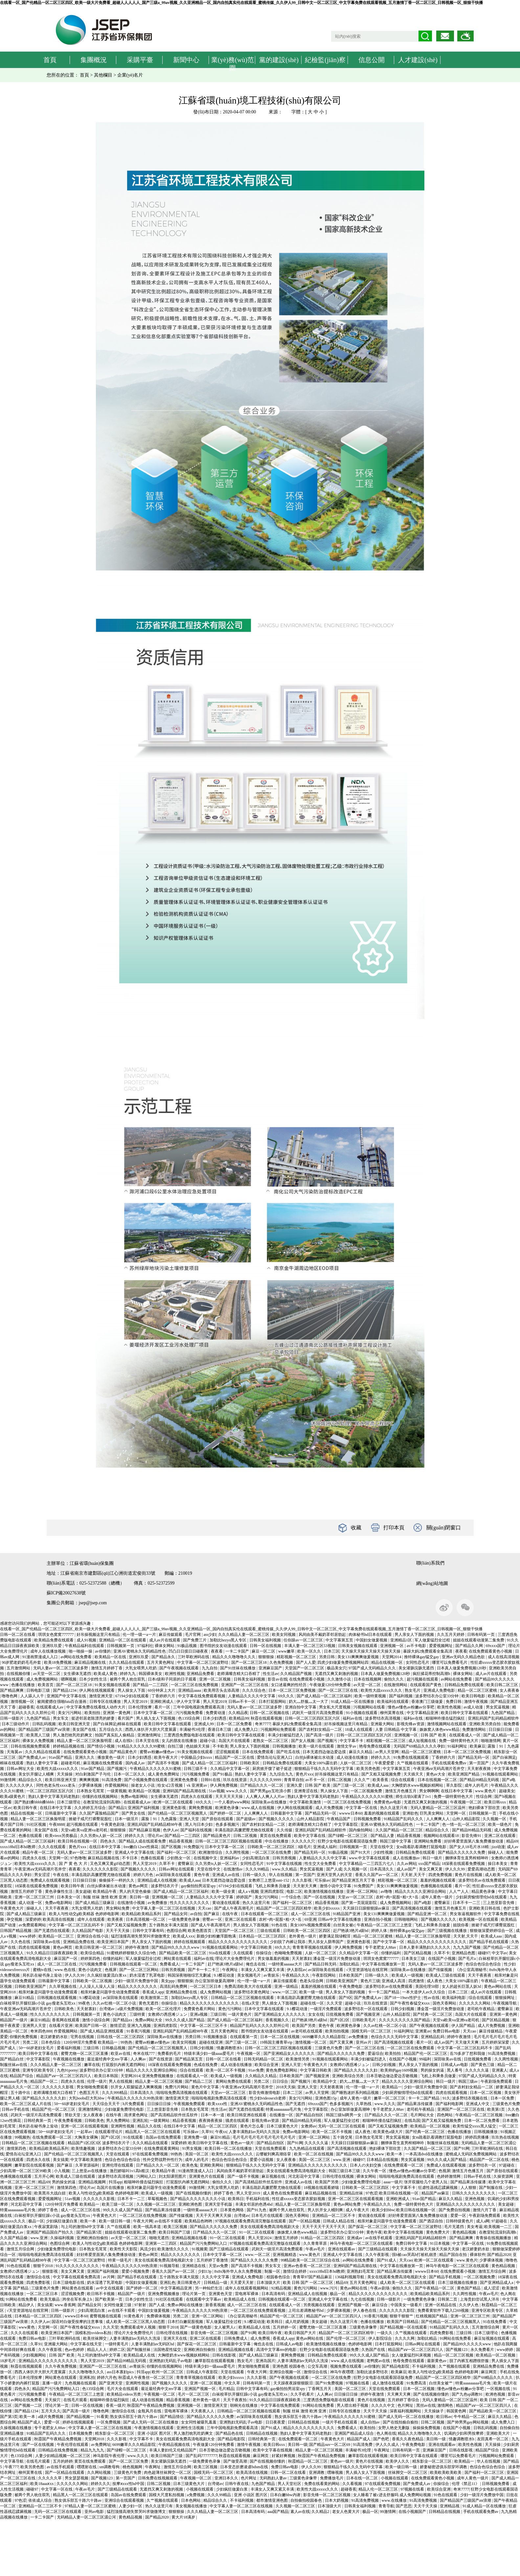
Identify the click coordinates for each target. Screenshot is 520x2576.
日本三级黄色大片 (282, 2126)
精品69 (512, 1841)
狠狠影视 (50, 2271)
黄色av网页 (138, 1886)
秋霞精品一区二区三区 (308, 2461)
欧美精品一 (392, 2087)
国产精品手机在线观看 (489, 1941)
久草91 (207, 2131)
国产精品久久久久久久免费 (462, 1852)
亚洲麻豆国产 (271, 1668)
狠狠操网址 (505, 1997)
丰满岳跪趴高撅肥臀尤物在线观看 (245, 1830)
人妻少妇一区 (131, 2506)
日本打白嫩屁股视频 (186, 2321)
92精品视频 (281, 2288)
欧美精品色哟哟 (199, 2221)
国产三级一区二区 (349, 1785)
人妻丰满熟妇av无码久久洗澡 (255, 2131)
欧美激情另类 (298, 2059)
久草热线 (364, 2103)
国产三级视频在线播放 (447, 1930)
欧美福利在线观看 (393, 1701)
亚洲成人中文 (478, 2103)
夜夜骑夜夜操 (211, 2120)
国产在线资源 (161, 2059)
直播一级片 (52, 2383)
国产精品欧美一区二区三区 (183, 1953)
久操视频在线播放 (16, 2427)
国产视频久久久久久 (277, 1819)
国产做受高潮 (235, 2461)
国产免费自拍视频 (455, 2210)
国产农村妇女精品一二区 (321, 1729)
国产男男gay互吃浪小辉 (271, 1791)
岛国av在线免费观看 (164, 2137)
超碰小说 (208, 1740)
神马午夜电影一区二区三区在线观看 (362, 2243)
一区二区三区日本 (206, 1986)
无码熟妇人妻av (274, 2478)
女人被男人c (225, 2327)
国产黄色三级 (483, 2064)
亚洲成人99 (204, 1724)
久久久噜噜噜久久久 (87, 2372)
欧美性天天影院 (124, 2249)
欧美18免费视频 (58, 1662)
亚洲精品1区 (401, 1640)
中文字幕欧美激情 (305, 1802)
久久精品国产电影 (88, 1930)
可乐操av (322, 1880)
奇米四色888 (41, 2031)
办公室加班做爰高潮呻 (215, 1981)
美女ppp (168, 1981)
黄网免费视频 (201, 1807)
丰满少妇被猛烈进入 (286, 1735)
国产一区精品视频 (305, 2221)
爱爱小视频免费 (136, 2271)
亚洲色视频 (475, 2198)
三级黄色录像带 (363, 2327)
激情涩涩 (117, 2025)
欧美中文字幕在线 (310, 1835)
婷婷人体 (379, 1930)
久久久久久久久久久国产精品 (405, 2020)
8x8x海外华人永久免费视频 (238, 2271)
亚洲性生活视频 (190, 2427)
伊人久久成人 (387, 2444)
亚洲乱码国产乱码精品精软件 (493, 1718)
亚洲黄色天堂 (221, 2293)
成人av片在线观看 (165, 1640)
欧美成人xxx (183, 1936)
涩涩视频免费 (73, 2293)
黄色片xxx (304, 1774)
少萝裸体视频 (90, 1785)
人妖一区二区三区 (356, 1763)
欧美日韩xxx (495, 1802)
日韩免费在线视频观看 (158, 2478)
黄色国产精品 (469, 2288)
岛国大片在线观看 (234, 1740)
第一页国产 (479, 1763)
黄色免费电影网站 (282, 2070)
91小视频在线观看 (362, 1712)
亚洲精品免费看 (201, 1673)
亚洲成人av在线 (226, 1874)
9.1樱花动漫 (224, 1975)
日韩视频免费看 (367, 1819)
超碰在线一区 (312, 2003)
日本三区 (332, 1651)
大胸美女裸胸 (86, 2137)
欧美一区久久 (309, 1651)
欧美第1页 (496, 2109)
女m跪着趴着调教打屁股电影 (421, 1847)
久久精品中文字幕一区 (230, 1768)
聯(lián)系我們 (430, 1563)
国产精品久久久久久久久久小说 (198, 2198)
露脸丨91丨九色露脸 (159, 1819)
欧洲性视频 (175, 1673)
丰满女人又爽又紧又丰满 (263, 1969)
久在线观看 (243, 1953)
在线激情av (233, 1869)
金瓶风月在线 (150, 2411)
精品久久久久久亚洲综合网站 (421, 1891)
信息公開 (371, 59)
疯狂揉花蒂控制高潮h (432, 1673)
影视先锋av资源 (411, 1724)
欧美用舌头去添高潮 (222, 1690)
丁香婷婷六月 (163, 1696)
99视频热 (22, 2137)
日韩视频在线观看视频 (57, 1997)
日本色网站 (191, 2500)
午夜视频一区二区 (466, 1802)
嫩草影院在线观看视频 (34, 2165)
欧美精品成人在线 (240, 2299)
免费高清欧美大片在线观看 (248, 1986)
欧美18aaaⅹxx (42, 2483)
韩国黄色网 (456, 2411)
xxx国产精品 (429, 1863)
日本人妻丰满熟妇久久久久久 (425, 1947)
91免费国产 (364, 1886)
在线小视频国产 (412, 2511)
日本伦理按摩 (140, 1707)
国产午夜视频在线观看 (179, 1668)
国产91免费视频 (329, 2383)
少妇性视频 (383, 1852)
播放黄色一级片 (111, 1757)
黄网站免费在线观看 (233, 2081)
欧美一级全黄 (224, 1891)
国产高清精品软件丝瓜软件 (174, 2115)
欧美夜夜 (115, 1919)
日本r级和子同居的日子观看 (172, 1679)
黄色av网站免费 (347, 2204)
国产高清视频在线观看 (412, 1908)
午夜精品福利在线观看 (85, 1645)
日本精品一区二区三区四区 (262, 1936)
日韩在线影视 (224, 2355)
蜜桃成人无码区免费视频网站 (471, 2154)
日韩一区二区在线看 (18, 1634)
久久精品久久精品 (261, 2076)
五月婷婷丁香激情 (212, 2260)
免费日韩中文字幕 (412, 2243)
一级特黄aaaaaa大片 (285, 1964)
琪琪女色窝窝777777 (56, 1634)
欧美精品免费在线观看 (54, 1640)
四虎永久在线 (34, 1858)
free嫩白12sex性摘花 (142, 1847)
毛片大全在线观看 (123, 2388)
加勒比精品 (349, 1964)
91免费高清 (416, 2383)
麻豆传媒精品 (491, 2031)
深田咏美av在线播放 (408, 1969)
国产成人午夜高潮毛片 (234, 1908)
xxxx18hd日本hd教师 (18, 1847)
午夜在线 (61, 1874)
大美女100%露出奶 (321, 1763)
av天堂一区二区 (47, 1673)
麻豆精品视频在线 (90, 1662)
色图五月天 (89, 2092)
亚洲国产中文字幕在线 (67, 1696)
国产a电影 (423, 1902)
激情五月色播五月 (401, 1791)
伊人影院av (296, 1969)
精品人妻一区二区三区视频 (159, 2081)
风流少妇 (148, 2249)
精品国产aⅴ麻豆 (435, 2193)
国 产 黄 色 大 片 (73, 1863)
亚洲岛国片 (265, 2360)
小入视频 (62, 2171)
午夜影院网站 (324, 1975)
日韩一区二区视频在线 (270, 1712)
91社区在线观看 (169, 2299)
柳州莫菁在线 (392, 1712)
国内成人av (135, 1763)
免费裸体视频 (159, 2316)
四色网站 (445, 2115)
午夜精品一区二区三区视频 (479, 2115)
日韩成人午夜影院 (202, 2372)
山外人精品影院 (311, 1819)
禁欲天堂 (73, 2115)
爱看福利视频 (69, 2048)
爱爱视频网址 (441, 1645)
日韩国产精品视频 (16, 1930)
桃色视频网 (133, 2467)
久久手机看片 (302, 2394)
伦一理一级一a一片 (140, 1634)
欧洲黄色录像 (227, 1807)
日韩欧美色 (64, 2009)
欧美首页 (46, 1685)
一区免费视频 (109, 2422)
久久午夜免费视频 (61, 2366)
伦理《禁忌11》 (466, 2483)
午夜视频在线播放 (69, 2059)
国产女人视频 (303, 1740)
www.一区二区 (284, 1992)
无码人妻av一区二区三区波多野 (61, 1668)
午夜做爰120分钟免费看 (330, 1685)
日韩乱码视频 (44, 1724)
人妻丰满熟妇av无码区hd (153, 2344)
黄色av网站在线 (498, 1986)
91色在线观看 (19, 2265)
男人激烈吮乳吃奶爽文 (73, 1735)
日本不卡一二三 (467, 1902)
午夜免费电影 (351, 1986)
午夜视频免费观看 (189, 2103)
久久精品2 (320, 2511)
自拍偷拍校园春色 (306, 2500)
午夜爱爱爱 (384, 1763)
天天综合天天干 (106, 2103)
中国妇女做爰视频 (372, 1640)
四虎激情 (416, 1981)
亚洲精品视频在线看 (189, 2238)
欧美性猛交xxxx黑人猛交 (475, 2126)
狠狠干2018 (43, 2265)
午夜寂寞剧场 (46, 2226)
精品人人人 (97, 2349)
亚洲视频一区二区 (168, 1897)
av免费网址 (100, 2444)
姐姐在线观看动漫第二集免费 (479, 1640)
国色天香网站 (445, 2003)
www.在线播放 (395, 2500)
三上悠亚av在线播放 (90, 2171)
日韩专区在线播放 (105, 1701)
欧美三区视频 (176, 2226)
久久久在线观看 (52, 1847)
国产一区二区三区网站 (139, 1969)
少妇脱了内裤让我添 (288, 1941)
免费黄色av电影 (388, 1802)
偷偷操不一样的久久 (117, 1880)
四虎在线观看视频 (34, 1947)
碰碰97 (484, 1953)
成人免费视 (260, 2338)
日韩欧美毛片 (364, 2020)
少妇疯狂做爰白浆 (62, 2221)
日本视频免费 (81, 2433)
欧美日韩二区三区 (502, 1685)
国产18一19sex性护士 (403, 1997)
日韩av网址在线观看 (177, 1869)
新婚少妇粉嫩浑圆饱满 (216, 1936)
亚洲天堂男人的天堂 (335, 1874)
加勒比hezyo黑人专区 (229, 1640)
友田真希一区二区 (493, 2439)
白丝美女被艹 (441, 2383)
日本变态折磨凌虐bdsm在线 (244, 2467)
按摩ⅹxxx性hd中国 (128, 2483)
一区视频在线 (498, 2388)
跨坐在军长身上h (77, 2299)
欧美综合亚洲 (267, 2064)
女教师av (308, 2126)
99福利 (425, 2059)
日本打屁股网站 (273, 1701)
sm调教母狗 (110, 2467)
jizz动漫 (498, 1847)
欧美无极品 (50, 2299)
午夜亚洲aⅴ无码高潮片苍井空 (439, 1768)
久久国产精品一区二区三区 (399, 1830)
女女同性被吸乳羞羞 (199, 2422)
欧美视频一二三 (498, 2226)
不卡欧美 (220, 1746)
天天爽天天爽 (399, 2394)
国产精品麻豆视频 (145, 1830)
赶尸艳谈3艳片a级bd (351, 1930)
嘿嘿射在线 (87, 2467)
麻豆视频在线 (273, 2176)
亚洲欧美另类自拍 (485, 1724)
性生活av (270, 1673)
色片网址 (405, 2405)
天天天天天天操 (229, 1796)
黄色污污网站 (230, 2009)
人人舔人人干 (32, 1696)
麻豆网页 (489, 2372)
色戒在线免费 (206, 2064)
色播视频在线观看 (436, 1886)
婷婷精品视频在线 (69, 1746)
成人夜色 (435, 1981)
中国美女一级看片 (407, 2305)
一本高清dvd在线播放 (424, 2154)
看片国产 (126, 1718)
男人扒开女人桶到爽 (325, 2210)
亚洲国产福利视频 (144, 1807)
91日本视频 (440, 2243)
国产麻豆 (212, 1914)
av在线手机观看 (379, 2238)
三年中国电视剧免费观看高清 (199, 1707)
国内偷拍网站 (361, 1830)
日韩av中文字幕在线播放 (340, 1919)
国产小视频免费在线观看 (146, 1779)
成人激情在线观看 (388, 2383)
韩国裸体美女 (151, 1673)
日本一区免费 (502, 2098)
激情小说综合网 (96, 2020)
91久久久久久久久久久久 (78, 2265)
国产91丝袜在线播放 (238, 1668)
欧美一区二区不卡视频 (226, 2070)
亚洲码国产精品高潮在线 (185, 1791)
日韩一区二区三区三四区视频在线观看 (229, 1841)
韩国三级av (468, 2081)
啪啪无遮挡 (159, 2238)
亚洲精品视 (450, 2506)
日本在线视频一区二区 (438, 1779)
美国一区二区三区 (315, 2159)
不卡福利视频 (424, 2366)
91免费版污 (193, 1847)
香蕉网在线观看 (66, 2020)
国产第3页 (9, 2416)
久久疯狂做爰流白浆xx (107, 1975)
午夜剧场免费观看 (497, 2081)
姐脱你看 (461, 1925)
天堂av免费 (219, 2265)
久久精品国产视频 (296, 1673)
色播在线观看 (30, 1835)
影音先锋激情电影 (265, 2092)
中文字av (499, 1953)
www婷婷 (28, 1936)
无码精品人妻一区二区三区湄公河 (87, 2517)
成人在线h (124, 1740)
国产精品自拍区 (310, 2115)
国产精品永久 (163, 1657)
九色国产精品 (503, 1712)
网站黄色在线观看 (78, 2288)
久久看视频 (352, 2483)
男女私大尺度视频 (335, 1707)
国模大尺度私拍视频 (167, 2495)
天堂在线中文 (382, 1847)
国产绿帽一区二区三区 (348, 1835)
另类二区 (30, 2042)
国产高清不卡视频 (163, 1763)
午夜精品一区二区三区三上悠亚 (385, 1925)
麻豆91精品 (24, 1997)
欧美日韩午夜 (25, 1807)
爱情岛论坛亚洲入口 (275, 1757)
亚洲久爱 (294, 1785)
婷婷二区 (117, 2349)
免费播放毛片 (332, 2478)
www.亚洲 (342, 2159)
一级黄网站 (160, 2120)
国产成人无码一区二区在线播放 (406, 2416)
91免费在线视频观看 (411, 1757)
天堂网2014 (392, 1657)
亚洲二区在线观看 (500, 1835)
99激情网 (8, 1779)
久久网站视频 (99, 2472)
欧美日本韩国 (106, 2076)
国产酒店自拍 (431, 2221)
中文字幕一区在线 (362, 1807)
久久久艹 (362, 1779)
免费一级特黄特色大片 (459, 1740)
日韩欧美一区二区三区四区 (271, 1847)
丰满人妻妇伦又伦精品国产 (173, 2450)
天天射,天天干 (413, 1874)
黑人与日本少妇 (199, 1824)
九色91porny (67, 2070)
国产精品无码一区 (474, 1757)
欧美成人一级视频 (408, 1975)
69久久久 (286, 1696)
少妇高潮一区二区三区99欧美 (26, 2171)
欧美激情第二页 (155, 1997)
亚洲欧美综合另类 (348, 2076)
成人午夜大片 (358, 2210)
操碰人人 (496, 1852)
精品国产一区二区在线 (235, 1757)
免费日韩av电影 (447, 2031)
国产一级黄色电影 (196, 2327)
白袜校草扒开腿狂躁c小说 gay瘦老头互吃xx (38, 2003)
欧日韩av (444, 2416)
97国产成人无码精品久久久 (373, 1668)
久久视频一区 (495, 1819)
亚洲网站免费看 (428, 1841)
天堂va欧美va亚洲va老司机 (84, 1830)
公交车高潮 (317, 2366)
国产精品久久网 (469, 1645)
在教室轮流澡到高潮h (102, 1802)
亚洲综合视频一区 (285, 2372)
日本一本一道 (213, 2115)
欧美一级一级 (311, 1992)
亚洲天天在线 (175, 2338)
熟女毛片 (413, 1690)
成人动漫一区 (30, 1902)
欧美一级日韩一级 (115, 2221)
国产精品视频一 (80, 2416)
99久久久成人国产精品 (185, 2020)
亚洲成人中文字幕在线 (135, 1852)
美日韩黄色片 (189, 2282)
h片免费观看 (134, 2103)
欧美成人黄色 (106, 1673)
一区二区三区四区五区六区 (50, 1791)
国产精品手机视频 (445, 2277)
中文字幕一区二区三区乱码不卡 (77, 1925)
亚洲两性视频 (123, 2126)
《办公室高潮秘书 (471, 1969)
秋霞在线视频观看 (27, 2366)
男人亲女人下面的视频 (415, 1634)
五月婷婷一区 (285, 2327)
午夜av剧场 (380, 2288)
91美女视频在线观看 (113, 1685)
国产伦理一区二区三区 (346, 2338)
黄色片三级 (370, 1981)
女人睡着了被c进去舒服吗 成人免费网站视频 (392, 2495)
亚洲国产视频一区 (354, 2305)
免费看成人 (169, 1964)
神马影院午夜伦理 (109, 2455)
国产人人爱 (306, 1662)
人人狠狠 (469, 2187)
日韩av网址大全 (21, 1768)
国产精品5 (117, 1807)
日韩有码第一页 (481, 1634)
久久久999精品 (115, 2092)
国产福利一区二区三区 (177, 1852)
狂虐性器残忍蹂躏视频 (438, 2187)
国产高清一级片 (320, 1735)
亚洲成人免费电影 (439, 1690)
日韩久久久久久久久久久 (474, 2193)
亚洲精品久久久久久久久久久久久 (318, 2165)
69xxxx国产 (496, 1645)
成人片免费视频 (329, 1807)
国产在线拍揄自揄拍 (401, 2422)
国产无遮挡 (295, 2103)
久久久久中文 (383, 2405)
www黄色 (27, 2327)
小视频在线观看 (395, 2478)
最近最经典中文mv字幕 (107, 2059)
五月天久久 (51, 2411)
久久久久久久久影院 (100, 1869)
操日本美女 (498, 1863)
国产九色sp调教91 (468, 2394)
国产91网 (295, 2143)
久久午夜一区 (375, 2171)
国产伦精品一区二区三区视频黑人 (178, 1813)
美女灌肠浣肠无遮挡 (416, 1668)
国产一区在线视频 (320, 1897)
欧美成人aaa (379, 1785)
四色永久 (108, 1841)
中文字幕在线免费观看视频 (202, 1696)
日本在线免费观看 (258, 1752)
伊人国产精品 (463, 2025)
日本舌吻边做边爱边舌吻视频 (392, 2076)
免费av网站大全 (149, 2020)
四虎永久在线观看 (197, 1796)
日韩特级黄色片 (460, 2221)
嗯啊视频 (69, 1679)
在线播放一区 (281, 2115)
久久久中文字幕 (216, 2277)
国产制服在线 (491, 2187)
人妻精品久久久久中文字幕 (252, 1696)
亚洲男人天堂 (34, 2025)
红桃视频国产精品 (432, 2316)
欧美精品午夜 (105, 1891)
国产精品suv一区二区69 (330, 2444)
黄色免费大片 (438, 2232)
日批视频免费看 (340, 2014)
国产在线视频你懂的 (194, 2193)
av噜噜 (387, 1891)
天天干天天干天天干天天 (324, 2226)
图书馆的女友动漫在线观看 (224, 1645)
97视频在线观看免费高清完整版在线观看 (251, 2221)
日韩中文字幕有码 (148, 1930)
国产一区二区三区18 (249, 1662)
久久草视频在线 (63, 1986)
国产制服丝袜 (139, 2349)
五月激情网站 (19, 1668)
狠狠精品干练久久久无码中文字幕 (324, 1768)
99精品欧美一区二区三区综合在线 (311, 2260)
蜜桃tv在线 (43, 1969)
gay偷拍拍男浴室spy (199, 1886)
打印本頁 (393, 1527)
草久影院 (454, 1785)
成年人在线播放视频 (48, 1651)
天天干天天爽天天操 (214, 2215)
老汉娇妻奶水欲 (54, 2036)
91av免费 (256, 2070)
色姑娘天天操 (198, 1746)
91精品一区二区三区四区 (323, 2238)
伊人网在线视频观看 (97, 1690)
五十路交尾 (343, 2137)
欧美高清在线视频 (59, 1919)
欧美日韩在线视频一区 (78, 1841)
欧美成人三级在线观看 (446, 1975)
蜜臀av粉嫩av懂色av (157, 1752)
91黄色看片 (134, 2316)
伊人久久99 (455, 1869)
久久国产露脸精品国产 (99, 1813)
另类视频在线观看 (319, 2305)
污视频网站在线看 (369, 1707)
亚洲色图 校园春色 (289, 2366)
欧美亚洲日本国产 (113, 1941)
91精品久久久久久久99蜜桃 (142, 1746)
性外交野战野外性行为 (163, 2159)
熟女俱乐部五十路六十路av (134, 2416)
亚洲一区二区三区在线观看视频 (356, 2198)
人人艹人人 (459, 1891)
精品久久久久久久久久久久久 (309, 2427)
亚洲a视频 (199, 2014)
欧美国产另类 (304, 2025)
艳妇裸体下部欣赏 (484, 1807)
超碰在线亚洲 (211, 2042)
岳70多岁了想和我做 (468, 2053)
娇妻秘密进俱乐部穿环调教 (444, 2467)
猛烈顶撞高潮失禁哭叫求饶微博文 (141, 1936)
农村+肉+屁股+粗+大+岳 (397, 1897)
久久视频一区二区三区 (156, 2204)
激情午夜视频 (476, 1701)
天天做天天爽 (467, 2042)
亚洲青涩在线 (306, 1791)
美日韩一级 (139, 1897)
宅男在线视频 (82, 2036)
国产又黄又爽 (341, 2042)
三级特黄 (137, 2014)
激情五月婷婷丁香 (107, 1668)
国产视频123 (457, 2349)
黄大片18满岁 (183, 2517)
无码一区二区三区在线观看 (342, 2126)
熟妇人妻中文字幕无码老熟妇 (54, 1796)
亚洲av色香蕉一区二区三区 (307, 2265)
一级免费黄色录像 (184, 1919)
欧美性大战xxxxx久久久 (382, 1690)
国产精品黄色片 (123, 1752)
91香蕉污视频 (138, 2031)
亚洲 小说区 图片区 (154, 2433)
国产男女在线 (134, 1813)
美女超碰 (83, 1891)
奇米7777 (263, 1724)
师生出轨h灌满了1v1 (414, 1796)
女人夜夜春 (509, 1690)
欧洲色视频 (496, 2394)
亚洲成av (355, 2238)
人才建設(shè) (418, 59)
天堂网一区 (456, 1813)
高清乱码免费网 (174, 1986)
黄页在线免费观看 (276, 1835)
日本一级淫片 (127, 1819)
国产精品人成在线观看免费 (143, 1841)
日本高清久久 (382, 1869)
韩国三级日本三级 (344, 2171)
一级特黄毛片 (117, 2344)
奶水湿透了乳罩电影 (147, 1975)
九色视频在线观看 (81, 2383)
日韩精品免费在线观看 (464, 1685)
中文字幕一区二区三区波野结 (203, 1662)
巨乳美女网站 (432, 1813)
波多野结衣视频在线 (470, 2098)
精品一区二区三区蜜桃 (478, 1690)
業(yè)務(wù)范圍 (232, 60)
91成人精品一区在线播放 (353, 1701)
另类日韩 (327, 1657)
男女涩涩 (42, 1874)
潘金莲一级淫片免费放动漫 (337, 1958)
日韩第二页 (448, 2299)
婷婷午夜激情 (137, 1947)
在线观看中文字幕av (204, 2299)
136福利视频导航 (350, 2277)
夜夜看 (217, 1651)
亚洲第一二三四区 (161, 2243)
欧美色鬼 (190, 2165)
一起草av (85, 2131)
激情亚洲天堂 (101, 1696)
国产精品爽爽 (12, 1690)
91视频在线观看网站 (501, 1774)
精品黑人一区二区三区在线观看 (153, 2131)
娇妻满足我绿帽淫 (335, 1936)
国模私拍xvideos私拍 (93, 2333)
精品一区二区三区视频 (454, 2355)
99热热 (127, 2042)
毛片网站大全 (422, 2115)
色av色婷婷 (75, 2349)
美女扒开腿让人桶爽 (36, 1774)
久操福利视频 (62, 2238)
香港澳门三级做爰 (427, 1701)
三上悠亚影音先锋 (499, 1902)
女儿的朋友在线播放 (180, 1740)
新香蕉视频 (215, 2305)
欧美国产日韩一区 (91, 2025)
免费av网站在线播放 (185, 2305)
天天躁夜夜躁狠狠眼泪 (293, 2383)
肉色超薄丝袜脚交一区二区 (168, 2472)
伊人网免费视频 (224, 1785)
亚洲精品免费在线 (79, 1941)
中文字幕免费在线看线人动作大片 (96, 1707)
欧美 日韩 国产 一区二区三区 (308, 2282)
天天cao (205, 1908)
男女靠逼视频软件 (466, 1914)
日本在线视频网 (368, 1679)
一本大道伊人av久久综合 (424, 1992)
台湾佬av (107, 2009)
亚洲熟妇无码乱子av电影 (171, 2360)
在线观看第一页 (244, 2036)
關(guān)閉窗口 (443, 1527)
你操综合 (264, 1953)
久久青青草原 (315, 2243)
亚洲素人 (500, 2070)
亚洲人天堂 (189, 1819)
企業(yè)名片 (130, 75)
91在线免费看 (495, 2321)
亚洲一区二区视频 (215, 1679)
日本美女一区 (69, 1897)
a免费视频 (196, 2495)
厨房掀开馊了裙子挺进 (272, 1768)
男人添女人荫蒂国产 (326, 1941)
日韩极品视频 (114, 2048)
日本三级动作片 (16, 1724)
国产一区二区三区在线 (338, 1690)
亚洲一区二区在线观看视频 (85, 2126)
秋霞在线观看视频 (267, 1718)
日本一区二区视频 (486, 2092)
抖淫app (115, 2182)
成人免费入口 (246, 1729)
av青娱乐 (271, 1975)
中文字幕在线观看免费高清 (77, 2277)
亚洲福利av (230, 1858)
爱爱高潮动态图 (481, 1869)
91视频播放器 (215, 2036)
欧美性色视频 (449, 1707)
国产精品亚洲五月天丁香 (354, 1880)
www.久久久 (237, 1791)
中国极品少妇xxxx (197, 1757)
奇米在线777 (144, 2053)
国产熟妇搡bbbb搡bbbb (34, 1802)
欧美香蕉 (381, 1779)
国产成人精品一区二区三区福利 (325, 1696)
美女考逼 (475, 2226)
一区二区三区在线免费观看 (411, 2048)
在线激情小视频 (131, 1902)
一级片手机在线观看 (340, 2422)
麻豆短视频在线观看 (492, 2338)
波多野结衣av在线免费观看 (482, 1880)
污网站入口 (146, 2176)
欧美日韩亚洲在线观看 (247, 2115)
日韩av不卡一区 (242, 1701)
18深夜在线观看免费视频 (463, 1863)
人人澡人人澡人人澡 (97, 1986)
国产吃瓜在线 (288, 1752)
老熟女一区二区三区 (271, 1740)
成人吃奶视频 (297, 2321)
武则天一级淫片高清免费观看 (318, 1712)
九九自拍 (210, 1668)
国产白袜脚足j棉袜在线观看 (117, 1724)
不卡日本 (130, 1858)
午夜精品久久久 (296, 1975)
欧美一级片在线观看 (317, 1746)
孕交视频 (15, 1919)
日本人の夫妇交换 (366, 2165)
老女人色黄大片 (346, 2511)
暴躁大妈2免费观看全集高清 (428, 1651)
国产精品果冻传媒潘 (415, 2103)
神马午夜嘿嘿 (342, 2372)
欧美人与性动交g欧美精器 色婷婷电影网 (84, 1914)
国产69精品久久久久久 (493, 2377)
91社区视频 (36, 1824)
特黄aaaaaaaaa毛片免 (284, 2109)
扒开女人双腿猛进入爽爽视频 (137, 2087)
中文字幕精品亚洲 (423, 1712)
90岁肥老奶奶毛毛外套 (22, 1662)
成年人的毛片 (476, 1785)
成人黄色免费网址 (164, 1774)
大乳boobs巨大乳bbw (87, 2098)
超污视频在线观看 (423, 1679)
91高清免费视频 (502, 2053)
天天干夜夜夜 (57, 1908)
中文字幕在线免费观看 (280, 2405)
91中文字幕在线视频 (284, 1863)
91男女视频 (192, 2148)
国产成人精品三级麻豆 (95, 1902)
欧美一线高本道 (147, 2226)
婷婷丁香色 (224, 2193)
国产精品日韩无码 (321, 1964)
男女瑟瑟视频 (77, 2478)
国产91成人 (387, 2260)
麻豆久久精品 (361, 1752)
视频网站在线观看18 (441, 1835)
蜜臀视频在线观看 (106, 2316)
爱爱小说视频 (262, 2159)
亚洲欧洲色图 (190, 2204)
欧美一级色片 (500, 1824)
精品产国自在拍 (453, 2254)
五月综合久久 (111, 1729)
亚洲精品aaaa (190, 1690)
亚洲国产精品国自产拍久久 (50, 2232)
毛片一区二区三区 (194, 2394)
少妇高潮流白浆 (256, 1858)
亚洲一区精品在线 (441, 2305)
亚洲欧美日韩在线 (485, 1908)
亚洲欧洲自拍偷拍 (93, 2238)
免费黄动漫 (216, 1712)
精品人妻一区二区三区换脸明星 (85, 1740)
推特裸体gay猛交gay (422, 1657)
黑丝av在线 (426, 2405)
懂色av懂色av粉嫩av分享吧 (411, 1707)
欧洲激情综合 (211, 1852)
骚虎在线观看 (237, 2120)
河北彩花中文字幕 (304, 2176)
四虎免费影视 (38, 2282)
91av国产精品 (61, 1757)
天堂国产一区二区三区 (305, 1668)
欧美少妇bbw (383, 2210)
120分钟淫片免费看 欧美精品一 (91, 2042)
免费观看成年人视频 (138, 2327)
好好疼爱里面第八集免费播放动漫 (474, 1841)
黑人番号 (455, 2070)
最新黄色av (437, 2360)
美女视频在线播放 (191, 2506)
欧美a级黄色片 (13, 1796)
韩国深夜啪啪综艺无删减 (190, 1975)
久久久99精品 (257, 1869)
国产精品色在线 (229, 2433)
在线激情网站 (396, 1685)
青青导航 (386, 2506)
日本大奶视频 (337, 2500)
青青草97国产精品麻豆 (313, 2277)
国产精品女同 (176, 1914)
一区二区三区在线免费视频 (195, 1685)
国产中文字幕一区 (389, 1941)
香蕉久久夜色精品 (408, 2439)
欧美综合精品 (92, 1953)
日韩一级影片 (12, 1718)
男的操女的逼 (432, 2070)
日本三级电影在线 (69, 2282)
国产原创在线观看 (218, 1819)
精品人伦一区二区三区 (378, 2489)
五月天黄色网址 (161, 1662)
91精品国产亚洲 (347, 1914)
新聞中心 (186, 59)
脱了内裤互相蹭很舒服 (469, 2360)
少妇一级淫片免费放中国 (137, 1981)
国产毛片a (467, 1958)
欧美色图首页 (200, 1930)
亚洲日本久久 (227, 2478)
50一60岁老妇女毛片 (36, 2048)
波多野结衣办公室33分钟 (437, 1696)
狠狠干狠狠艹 (402, 2316)
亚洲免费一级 (196, 2137)
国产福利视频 (401, 1696)
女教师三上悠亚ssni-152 (269, 1880)
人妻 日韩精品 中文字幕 (396, 1729)
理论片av (155, 1835)
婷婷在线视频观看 (190, 1941)
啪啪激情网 (491, 1740)
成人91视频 (87, 1640)
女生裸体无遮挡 (77, 1673)
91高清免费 (112, 1779)
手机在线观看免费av (449, 1763)
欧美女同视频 (284, 1634)
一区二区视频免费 (366, 1791)
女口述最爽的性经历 (289, 1685)
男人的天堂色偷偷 (135, 1891)
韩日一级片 (432, 1858)
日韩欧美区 (250, 1763)
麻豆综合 (380, 2305)
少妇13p (205, 2271)
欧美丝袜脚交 (95, 2338)
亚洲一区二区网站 (362, 1891)
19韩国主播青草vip (276, 2042)
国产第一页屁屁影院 (359, 1902)
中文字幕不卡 (352, 1740)
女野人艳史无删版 (394, 2427)
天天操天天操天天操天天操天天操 (371, 1651)
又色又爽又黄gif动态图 (110, 1863)
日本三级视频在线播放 (458, 2282)
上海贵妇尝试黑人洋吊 (480, 2299)
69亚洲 (310, 1919)
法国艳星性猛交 (167, 2349)
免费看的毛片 (169, 2053)
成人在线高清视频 (503, 1657)
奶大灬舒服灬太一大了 (309, 1701)
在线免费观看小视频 (307, 1679)
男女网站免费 (118, 1908)
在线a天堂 (250, 2003)
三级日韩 (218, 2014)
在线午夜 (230, 1914)
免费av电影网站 (135, 1796)
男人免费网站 (118, 2120)
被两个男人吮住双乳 (128, 1679)
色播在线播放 (23, 1685)
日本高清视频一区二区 (146, 1919)
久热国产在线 (373, 2349)
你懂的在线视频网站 (100, 1796)
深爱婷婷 (33, 1919)
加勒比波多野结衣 (372, 2372)
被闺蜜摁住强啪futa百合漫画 (62, 1701)
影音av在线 (277, 1679)
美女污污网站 (70, 1712)
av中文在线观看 (110, 2288)
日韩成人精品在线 (339, 2221)
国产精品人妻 (383, 1835)
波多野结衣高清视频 (383, 1718)
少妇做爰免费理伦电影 (124, 2109)
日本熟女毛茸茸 (91, 1791)
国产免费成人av (32, 1757)
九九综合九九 (281, 1774)
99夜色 (84, 2003)
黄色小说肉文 (90, 1969)
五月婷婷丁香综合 (404, 2400)
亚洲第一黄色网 (117, 1712)
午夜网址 (230, 1969)
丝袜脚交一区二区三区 (408, 2472)
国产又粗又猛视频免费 (381, 1774)
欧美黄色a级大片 (388, 2131)
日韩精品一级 (216, 2282)
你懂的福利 (391, 1953)
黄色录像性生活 (59, 1891)
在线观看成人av (50, 1707)
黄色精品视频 (464, 2232)
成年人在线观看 (91, 1919)
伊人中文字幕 (188, 1701)
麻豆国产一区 (66, 1958)
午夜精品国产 (339, 1819)
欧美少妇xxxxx (327, 1908)
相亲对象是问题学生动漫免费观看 (48, 1992)
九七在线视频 (362, 2299)
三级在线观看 (269, 1930)
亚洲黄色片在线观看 (207, 2176)
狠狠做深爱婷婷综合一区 (492, 1930)
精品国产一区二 (44, 2081)
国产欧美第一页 (109, 2299)
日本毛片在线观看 (267, 2215)
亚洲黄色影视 (174, 1807)
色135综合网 (189, 1718)
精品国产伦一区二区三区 (426, 2053)
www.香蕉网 (65, 2305)
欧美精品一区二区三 (56, 1936)
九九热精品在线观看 (307, 2148)
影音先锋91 (472, 1835)
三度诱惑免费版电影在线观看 (190, 1735)
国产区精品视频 (418, 1953)
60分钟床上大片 (162, 1690)
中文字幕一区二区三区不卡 (204, 2025)
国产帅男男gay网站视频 (468, 2422)
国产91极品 (223, 1774)
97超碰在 (507, 2165)
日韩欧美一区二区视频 (93, 1981)
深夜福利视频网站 (406, 2411)
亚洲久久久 (85, 1757)
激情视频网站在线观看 (447, 1724)
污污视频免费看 (189, 1712)
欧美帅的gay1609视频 (399, 2070)
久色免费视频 (281, 1662)
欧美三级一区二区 (118, 2204)
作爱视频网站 (117, 1785)
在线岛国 (412, 2120)
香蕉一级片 (115, 2405)
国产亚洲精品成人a (497, 2282)
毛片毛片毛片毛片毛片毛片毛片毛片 (265, 2137)
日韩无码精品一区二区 (264, 2059)
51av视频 (216, 1791)
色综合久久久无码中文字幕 (395, 2036)
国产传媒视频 (440, 1969)
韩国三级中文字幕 (396, 1841)
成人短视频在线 (422, 1740)
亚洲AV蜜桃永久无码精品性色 (140, 1651)
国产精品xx (123, 2020)
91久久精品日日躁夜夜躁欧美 (52, 1953)
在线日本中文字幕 (457, 1791)
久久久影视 (302, 1880)
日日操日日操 (500, 1729)
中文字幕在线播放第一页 (384, 1964)
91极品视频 (187, 1645)
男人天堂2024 (260, 2238)
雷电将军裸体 (247, 2293)
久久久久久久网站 (475, 2003)
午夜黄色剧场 (113, 1824)
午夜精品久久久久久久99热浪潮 (135, 2098)
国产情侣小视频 (101, 1746)
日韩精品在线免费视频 (58, 2450)
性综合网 (484, 1796)
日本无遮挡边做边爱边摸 (325, 1752)
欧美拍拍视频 (337, 2031)
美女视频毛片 (249, 1975)
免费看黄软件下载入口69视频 (444, 2310)
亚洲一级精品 (286, 1986)
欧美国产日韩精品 (403, 2321)
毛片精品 (226, 2388)
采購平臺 (140, 59)
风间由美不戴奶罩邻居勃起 (323, 1634)
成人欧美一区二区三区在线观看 (408, 2282)
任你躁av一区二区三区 (303, 1640)
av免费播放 (157, 1902)
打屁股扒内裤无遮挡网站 (124, 2064)
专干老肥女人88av (381, 1947)
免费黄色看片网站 (200, 2009)
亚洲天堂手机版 (219, 2204)
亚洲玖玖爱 (52, 1645)
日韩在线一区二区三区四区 (121, 2036)
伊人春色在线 (365, 2310)
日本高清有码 (273, 2293)
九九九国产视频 (467, 1947)
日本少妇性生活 (93, 1679)
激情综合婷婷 (295, 2271)
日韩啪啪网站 (406, 1919)
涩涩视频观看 (227, 1752)
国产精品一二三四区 (151, 1685)
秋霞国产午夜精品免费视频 (151, 2405)
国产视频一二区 (28, 2405)
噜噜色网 (10, 1696)
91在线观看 (133, 2137)
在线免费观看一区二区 (52, 2137)
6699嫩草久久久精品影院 (324, 2036)
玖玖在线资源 (235, 1779)
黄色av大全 (436, 1774)
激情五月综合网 (21, 2249)
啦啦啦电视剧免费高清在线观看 (220, 2098)
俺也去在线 (256, 1964)
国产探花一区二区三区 (368, 2226)
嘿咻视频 (335, 2472)
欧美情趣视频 (83, 2148)
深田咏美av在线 (47, 1941)
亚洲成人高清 (394, 1981)
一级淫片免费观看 (326, 2009)
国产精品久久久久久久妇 (356, 2070)
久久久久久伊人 (20, 1785)
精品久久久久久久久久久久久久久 (238, 1941)
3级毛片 (304, 1847)
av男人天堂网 (387, 1752)
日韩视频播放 (284, 1746)
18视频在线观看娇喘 (322, 2187)
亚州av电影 (94, 2511)
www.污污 (329, 2288)
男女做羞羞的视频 (274, 1958)
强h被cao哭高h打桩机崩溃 (415, 2254)
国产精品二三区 (199, 2081)
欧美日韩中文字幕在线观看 (465, 1712)
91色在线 (279, 1925)
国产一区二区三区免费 (129, 2461)
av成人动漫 (473, 1707)
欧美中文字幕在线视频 (404, 2232)
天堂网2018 (94, 2439)
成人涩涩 (492, 2288)
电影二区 (294, 1891)
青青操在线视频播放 (494, 2238)
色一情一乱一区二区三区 (464, 1824)
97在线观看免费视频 (150, 2154)
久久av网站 (406, 1863)
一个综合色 (291, 1897)
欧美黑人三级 (38, 1735)
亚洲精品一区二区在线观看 (123, 1640)
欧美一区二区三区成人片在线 (26, 2103)
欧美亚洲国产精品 (464, 1774)
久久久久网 (405, 2338)
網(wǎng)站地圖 (432, 1583)
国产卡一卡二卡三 (204, 1969)
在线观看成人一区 (465, 1735)
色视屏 (111, 1969)
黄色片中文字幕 (205, 2087)
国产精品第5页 (89, 2232)
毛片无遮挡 (454, 2226)
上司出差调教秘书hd (306, 2310)
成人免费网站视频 (216, 1992)
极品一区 (36, 2221)
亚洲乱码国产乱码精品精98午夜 (155, 1824)
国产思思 (404, 2506)
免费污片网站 (177, 2087)
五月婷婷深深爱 (496, 2042)
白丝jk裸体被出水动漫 (315, 1757)
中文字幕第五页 (340, 1640)
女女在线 (316, 2014)
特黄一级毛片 (120, 2260)
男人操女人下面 (132, 1690)
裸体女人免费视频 (38, 1740)
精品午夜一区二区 (38, 1852)
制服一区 (272, 2271)
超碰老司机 (71, 1763)
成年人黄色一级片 (437, 1897)
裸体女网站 (165, 1645)
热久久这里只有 (394, 1807)
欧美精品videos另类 (124, 2394)
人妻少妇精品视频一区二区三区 (63, 2455)
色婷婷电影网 (360, 2344)
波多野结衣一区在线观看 (366, 2009)
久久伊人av (40, 2321)
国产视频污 (327, 1740)
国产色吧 (381, 2439)
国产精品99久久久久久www (175, 1947)
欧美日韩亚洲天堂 (74, 1724)
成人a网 (482, 2221)
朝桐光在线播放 (244, 2405)
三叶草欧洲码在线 (194, 1657)
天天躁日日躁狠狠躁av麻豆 (367, 1908)
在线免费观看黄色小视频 (491, 1651)
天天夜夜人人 (203, 2411)
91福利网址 (457, 1746)
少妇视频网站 (34, 2355)
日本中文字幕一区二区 (153, 1712)
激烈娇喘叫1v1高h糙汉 (130, 2171)
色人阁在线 (386, 2433)
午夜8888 (57, 1824)
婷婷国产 (244, 1897)
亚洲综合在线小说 (93, 1936)
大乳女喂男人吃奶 (141, 1668)
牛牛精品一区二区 (470, 2416)
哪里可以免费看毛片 (450, 1662)
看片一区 (162, 1707)
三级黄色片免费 (329, 2048)
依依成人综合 (40, 2500)
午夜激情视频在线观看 (154, 2427)
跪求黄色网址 (136, 2115)
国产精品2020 (499, 2254)
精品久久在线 (149, 2126)
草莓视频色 (157, 2198)
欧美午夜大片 (166, 1757)
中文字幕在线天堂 (86, 2344)
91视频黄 (200, 2249)
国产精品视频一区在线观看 (404, 2327)
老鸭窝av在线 (379, 2360)
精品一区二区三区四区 (218, 2126)
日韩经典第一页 (38, 2120)
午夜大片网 (143, 2221)
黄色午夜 (202, 1874)
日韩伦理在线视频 (338, 2176)
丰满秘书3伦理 (192, 1729)
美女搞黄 (61, 2159)
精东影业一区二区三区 (115, 2433)
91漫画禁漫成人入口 (40, 1657)
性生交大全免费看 (321, 1863)
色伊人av (170, 1830)
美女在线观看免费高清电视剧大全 (296, 2171)
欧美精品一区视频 (144, 1791)
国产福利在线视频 (196, 1830)
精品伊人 (26, 2305)
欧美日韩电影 (474, 1696)
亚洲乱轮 (140, 2120)
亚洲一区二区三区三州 (34, 1897)
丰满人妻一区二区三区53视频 (310, 1645)
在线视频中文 (205, 1858)
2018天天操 (285, 2087)
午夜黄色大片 (12, 1908)
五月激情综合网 (486, 2327)
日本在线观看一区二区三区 (265, 1914)
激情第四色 (17, 2148)
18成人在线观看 (359, 1729)
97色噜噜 (78, 1858)
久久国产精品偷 (14, 2238)
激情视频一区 (23, 1701)
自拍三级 (176, 1746)
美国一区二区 (197, 2154)
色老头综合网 (312, 1981)
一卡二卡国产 (237, 1651)
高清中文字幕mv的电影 (277, 2349)
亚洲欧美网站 (212, 2165)
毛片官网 (193, 1634)
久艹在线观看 (119, 2226)
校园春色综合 (278, 2277)
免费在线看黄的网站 (322, 2483)
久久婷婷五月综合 (90, 1807)
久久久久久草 (50, 2478)
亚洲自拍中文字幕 (301, 1707)
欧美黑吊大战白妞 (50, 2193)
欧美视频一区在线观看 (479, 1919)
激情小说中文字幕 (336, 1886)
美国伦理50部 (427, 1986)
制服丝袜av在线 (14, 2064)
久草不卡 (167, 1863)
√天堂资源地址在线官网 (367, 1969)
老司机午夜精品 (481, 2009)
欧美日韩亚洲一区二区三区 (99, 1947)
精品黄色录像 (483, 1891)
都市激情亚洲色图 (272, 2500)
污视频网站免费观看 (278, 1729)
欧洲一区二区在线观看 (173, 1802)
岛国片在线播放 (111, 2187)
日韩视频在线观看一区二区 (134, 1964)
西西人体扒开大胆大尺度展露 (151, 1729)
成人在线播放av (407, 1858)
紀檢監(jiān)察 (325, 59)
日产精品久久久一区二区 (262, 1785)
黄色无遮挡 (149, 2003)
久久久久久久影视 (58, 2087)
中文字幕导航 (12, 2461)
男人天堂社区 (290, 2483)
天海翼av (15, 1752)
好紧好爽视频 (284, 2455)
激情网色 (445, 2405)
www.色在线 (65, 1969)
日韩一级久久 (254, 1874)
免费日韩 (454, 1701)
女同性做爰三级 (118, 2305)
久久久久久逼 (477, 2070)
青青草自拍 (294, 1779)
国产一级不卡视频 (243, 2176)
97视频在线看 (358, 2383)
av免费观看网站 (32, 1925)
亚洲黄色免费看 (184, 1779)
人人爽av (138, 2059)
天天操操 (65, 1774)
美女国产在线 (84, 1729)
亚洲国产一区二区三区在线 (245, 1685)
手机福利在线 (258, 2198)
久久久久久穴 (303, 1841)
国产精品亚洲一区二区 (427, 1914)
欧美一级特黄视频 (370, 1696)
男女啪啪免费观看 (93, 2087)
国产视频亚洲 (368, 2014)
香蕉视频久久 (277, 2020)
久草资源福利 (87, 2165)
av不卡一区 (315, 1779)
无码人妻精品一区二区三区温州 (438, 1807)
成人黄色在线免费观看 (283, 2193)
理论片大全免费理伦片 (235, 1958)
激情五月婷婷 (286, 2238)
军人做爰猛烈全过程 (433, 1640)
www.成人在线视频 (258, 1807)
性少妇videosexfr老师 (268, 2098)
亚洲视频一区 (392, 1645)
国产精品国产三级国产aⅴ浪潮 (44, 1729)
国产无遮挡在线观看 (52, 1930)
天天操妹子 (434, 2411)
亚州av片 (364, 2042)
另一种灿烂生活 (209, 2288)
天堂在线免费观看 (271, 2148)
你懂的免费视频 (24, 2036)
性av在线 (432, 1997)
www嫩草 (287, 1651)
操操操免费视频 (427, 2427)
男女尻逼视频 (498, 1707)
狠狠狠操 (266, 1657)
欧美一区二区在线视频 (314, 2154)
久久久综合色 (254, 1690)
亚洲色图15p (326, 2098)
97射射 (140, 2305)
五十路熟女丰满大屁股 (169, 1925)
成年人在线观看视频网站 (247, 2288)
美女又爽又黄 (431, 1869)
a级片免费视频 (130, 2009)
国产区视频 (171, 1847)
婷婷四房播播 (477, 2137)
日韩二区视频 (340, 1779)
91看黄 (102, 2416)
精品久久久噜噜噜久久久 (234, 1657)
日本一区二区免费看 (234, 1724)
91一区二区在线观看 (257, 2232)
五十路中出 (21, 2092)
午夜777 (11, 2467)
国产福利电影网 (450, 2103)
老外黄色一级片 (303, 1936)
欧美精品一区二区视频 (430, 2126)
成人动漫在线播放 (352, 1757)
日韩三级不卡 (196, 1768)
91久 (446, 2098)
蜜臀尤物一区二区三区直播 (85, 2053)
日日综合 (280, 2081)
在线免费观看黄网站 (162, 2148)
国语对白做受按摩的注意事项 (78, 2321)
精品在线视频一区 (387, 1662)
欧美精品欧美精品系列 (142, 1914)
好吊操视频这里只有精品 (99, 1634)
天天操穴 (53, 2400)
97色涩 (371, 2193)
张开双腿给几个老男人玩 (426, 2182)
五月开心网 (44, 2176)
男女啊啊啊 (429, 1791)
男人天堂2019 (136, 1701)
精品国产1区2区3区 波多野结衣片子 (99, 2143)
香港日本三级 (220, 1729)
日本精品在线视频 (383, 2159)
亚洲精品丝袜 (351, 2193)
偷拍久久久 (394, 1679)
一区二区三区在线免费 (272, 1852)
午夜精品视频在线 (174, 2444)
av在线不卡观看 (168, 2221)
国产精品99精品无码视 (480, 1779)
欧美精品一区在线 (111, 1657)
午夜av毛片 (315, 2249)
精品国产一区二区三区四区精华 (284, 1908)
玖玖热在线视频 (505, 2137)
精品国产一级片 (14, 2020)
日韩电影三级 (38, 1690)
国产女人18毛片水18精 (469, 1847)
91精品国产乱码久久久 (404, 1819)
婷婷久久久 (381, 1757)
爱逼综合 (375, 2053)
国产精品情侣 (172, 2416)
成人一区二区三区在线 (311, 1914)
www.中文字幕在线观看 (370, 1858)
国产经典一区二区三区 (433, 2014)
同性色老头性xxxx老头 (56, 1785)
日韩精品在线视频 (304, 2422)
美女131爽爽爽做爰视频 (358, 1657)
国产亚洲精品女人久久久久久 (280, 2014)
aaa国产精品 (277, 2511)
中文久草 (232, 2383)
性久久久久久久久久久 (190, 1902)
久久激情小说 (339, 1679)
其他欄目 (103, 75)
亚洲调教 (317, 2472)
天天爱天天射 (242, 2282)
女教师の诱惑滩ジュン (168, 2014)
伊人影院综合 (380, 2338)
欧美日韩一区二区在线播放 (229, 2148)
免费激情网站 (474, 1729)
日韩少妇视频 (403, 2009)
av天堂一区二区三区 (129, 2238)
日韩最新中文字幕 (61, 1813)
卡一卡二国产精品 (384, 1992)
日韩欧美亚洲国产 (342, 1981)
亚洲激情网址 (149, 1735)
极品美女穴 (337, 1668)
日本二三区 (458, 1992)
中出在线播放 (277, 1841)
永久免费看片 (482, 2349)
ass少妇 (210, 1634)
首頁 (50, 59)
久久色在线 (21, 1941)
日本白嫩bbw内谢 (286, 2495)
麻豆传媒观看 (171, 1634)
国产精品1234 (65, 1690)
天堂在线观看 (118, 2154)
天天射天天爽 (305, 1886)
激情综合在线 (38, 2277)
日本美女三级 (413, 1958)
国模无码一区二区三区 (371, 2031)
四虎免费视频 (440, 1874)
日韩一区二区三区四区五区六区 (313, 1718)
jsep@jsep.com (93, 1602)
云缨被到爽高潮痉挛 (274, 2154)
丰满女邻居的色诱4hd (254, 2204)
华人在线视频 (281, 1874)
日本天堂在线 (147, 1740)
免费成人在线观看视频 (50, 1880)
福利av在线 (353, 1718)
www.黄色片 (486, 1791)
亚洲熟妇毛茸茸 (361, 2271)
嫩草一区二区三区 (390, 2098)
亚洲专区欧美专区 (38, 2070)
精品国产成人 (29, 2422)
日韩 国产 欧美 (433, 1735)
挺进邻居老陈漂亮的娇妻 (93, 1718)
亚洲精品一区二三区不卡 (334, 2215)
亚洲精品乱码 (433, 2036)
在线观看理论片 (109, 2131)
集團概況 (93, 59)
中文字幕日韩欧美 (256, 1947)
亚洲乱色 (167, 2282)
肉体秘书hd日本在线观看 (371, 1634)
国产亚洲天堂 (111, 2383)
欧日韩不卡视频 (101, 2293)
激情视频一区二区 (311, 2042)
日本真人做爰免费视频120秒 (462, 1668)
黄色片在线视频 (469, 1874)
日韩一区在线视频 (266, 1645)
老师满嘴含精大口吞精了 (239, 1673)
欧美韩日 (236, 2198)
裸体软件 (478, 2254)
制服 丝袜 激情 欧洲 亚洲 (105, 1897)
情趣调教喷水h (229, 2048)
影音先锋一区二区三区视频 (215, 2333)
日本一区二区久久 (130, 1774)
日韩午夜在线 (237, 2483)
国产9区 (345, 1997)
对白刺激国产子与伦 (93, 1774)
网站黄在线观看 (178, 1958)
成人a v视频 (248, 1891)
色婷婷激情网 (449, 2176)
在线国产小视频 (442, 1958)
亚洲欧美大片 (498, 2433)
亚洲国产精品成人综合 (354, 2433)
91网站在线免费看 (22, 2299)
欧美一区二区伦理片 (164, 2009)
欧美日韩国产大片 (300, 2333)
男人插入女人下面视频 (156, 1718)
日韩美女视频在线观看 (358, 1645)
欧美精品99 (239, 1718)
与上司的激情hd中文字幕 (83, 2226)
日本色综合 (51, 2042)
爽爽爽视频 (89, 1779)
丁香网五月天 (320, 2388)
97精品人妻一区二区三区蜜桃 (91, 2506)
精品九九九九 (92, 2450)
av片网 (109, 2277)
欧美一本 (395, 2154)
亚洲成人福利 (325, 1847)
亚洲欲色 (410, 1813)
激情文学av (347, 1746)
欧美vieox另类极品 (62, 1835)
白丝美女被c (344, 1925)
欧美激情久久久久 (173, 2249)
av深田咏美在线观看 (174, 1874)
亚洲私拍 (87, 2377)
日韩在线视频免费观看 (31, 1746)
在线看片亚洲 (61, 2025)
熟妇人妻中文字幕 (42, 1763)
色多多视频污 (227, 1824)
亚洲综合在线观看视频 (124, 2500)
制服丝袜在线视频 (443, 2143)
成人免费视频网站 (42, 1679)
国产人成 (334, 1869)
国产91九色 (257, 2210)
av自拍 (196, 1914)
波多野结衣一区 (482, 2165)
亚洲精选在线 (194, 2265)
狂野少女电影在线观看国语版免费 (348, 1841)
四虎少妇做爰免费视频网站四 (343, 1662)
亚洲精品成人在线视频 (157, 1880)
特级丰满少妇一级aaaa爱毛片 (209, 2053)
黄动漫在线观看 (226, 1902)
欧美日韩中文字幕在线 (38, 2053)
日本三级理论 (69, 1802)
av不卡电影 (417, 1645)
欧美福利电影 (454, 1997)
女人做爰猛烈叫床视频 (412, 2355)
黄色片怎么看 (252, 2126)
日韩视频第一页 (121, 1645)
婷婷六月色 (143, 1874)
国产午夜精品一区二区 (435, 2288)
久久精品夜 (238, 1712)
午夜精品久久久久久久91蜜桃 (156, 1768)
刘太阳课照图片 (173, 2176)
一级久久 (385, 2333)
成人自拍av (370, 2422)
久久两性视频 (237, 1852)
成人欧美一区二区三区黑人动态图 (136, 2321)
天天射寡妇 (301, 1958)
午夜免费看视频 (68, 2120)
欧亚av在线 (121, 2053)
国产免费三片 (195, 1640)
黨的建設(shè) (279, 59)
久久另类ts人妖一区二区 (101, 1835)
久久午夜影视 (377, 2254)
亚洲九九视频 (139, 2025)
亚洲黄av (423, 2031)
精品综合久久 (30, 1779)
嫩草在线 (92, 2064)
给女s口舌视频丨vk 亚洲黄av (182, 1785)
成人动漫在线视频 (148, 2400)
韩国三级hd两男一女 (344, 2115)
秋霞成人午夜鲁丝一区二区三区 (146, 2377)
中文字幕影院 (346, 1824)
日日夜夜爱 (275, 2422)
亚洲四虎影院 (272, 1891)
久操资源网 (503, 2176)
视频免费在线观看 (346, 2366)
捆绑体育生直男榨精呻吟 (467, 1858)
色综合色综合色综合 (483, 1964)
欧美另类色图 (368, 1768)
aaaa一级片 (393, 2182)
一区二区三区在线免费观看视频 (258, 2310)
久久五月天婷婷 (451, 1634)
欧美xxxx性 (218, 2103)
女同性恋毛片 (418, 1662)
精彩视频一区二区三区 (297, 1657)
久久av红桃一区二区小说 (115, 2003)
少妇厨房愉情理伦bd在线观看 (482, 1897)
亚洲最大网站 (383, 1724)
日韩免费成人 (236, 2338)
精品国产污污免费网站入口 (204, 2243)
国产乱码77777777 (201, 2455)
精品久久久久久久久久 (138, 1986)
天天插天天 (413, 1774)
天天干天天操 (118, 1930)
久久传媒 (285, 1830)
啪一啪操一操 (81, 1651)
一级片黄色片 (240, 2014)
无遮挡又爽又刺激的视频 (337, 1673)
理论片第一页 (194, 2293)
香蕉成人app (153, 1992)
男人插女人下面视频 (251, 1925)
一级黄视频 (116, 1791)
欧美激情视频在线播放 (324, 1891)
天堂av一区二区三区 (356, 1897)
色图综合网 (176, 1930)
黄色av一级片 (242, 2143)
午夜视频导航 (505, 2003)
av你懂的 (103, 1651)
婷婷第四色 (90, 1958)
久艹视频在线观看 (413, 1763)
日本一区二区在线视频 (280, 2036)
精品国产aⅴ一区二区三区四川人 (64, 2076)
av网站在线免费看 (76, 1657)
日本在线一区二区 (362, 2478)
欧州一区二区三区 (168, 2372)
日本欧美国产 (351, 1975)
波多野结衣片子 (165, 1886)
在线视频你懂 (19, 1673)
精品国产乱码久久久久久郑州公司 (260, 2025)
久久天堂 (335, 2003)
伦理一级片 (97, 2081)
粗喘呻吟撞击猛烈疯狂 (445, 1718)
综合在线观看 (403, 1779)
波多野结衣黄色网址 (252, 1992)
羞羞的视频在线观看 (382, 1813)
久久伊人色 (469, 2305)
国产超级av (246, 1819)
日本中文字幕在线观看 (264, 2009)
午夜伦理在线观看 (73, 2444)
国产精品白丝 (12, 2059)
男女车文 (61, 1718)
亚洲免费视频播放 (158, 2076)
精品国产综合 (22, 2076)
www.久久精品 (285, 1869)
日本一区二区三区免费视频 (292, 1690)
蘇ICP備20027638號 (66, 1592)
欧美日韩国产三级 (175, 2232)
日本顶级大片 (269, 2282)
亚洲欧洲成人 (162, 1701)
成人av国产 (406, 1869)
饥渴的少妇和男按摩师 (464, 2433)
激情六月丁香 (485, 2210)
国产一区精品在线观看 (65, 2472)
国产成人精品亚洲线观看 (102, 2031)
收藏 (356, 1527)
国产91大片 (360, 1852)
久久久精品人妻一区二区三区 (244, 1634)
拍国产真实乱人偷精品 (115, 1735)
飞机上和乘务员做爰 (273, 1886)
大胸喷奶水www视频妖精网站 (417, 1785)
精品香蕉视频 (409, 1835)
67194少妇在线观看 (132, 1696)
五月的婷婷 (63, 2461)
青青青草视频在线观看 (312, 1947)
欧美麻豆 (478, 1746)
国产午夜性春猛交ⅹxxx (410, 2003)
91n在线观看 (220, 1953)
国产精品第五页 (189, 2059)
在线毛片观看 (75, 2400)
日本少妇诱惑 (215, 1718)
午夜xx (221, 2131)
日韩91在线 (211, 1779)
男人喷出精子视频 (353, 2405)
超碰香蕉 (26, 1707)
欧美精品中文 (325, 2081)
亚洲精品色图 (464, 1953)
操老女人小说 (143, 1785)
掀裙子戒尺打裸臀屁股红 (91, 1819)
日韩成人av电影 (455, 2064)
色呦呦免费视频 (288, 1953)
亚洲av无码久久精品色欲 (464, 1657)
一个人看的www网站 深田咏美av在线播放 (250, 1802)
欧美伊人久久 (398, 2461)
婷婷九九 (128, 1673)
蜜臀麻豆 (185, 1863)
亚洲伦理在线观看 (118, 2165)
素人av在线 (300, 2511)
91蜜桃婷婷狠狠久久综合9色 (132, 1953)
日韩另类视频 (284, 1858)
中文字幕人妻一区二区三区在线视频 (164, 1908)
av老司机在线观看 (307, 2031)
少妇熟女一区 (179, 1858)
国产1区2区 (340, 2020)
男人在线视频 (121, 2081)
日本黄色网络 (232, 2210)
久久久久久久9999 (266, 1779)
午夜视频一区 (249, 2053)
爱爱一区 (458, 2215)
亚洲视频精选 (285, 2254)
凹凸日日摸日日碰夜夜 (189, 1651)
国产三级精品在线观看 (229, 2249)
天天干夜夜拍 (235, 2400)
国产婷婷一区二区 (226, 1813)
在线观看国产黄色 (426, 1685)
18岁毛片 (8, 2360)
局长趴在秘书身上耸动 (42, 1975)
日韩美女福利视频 (265, 1640)
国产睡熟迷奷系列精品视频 (355, 2092)
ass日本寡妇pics (121, 2372)
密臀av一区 (212, 1919)
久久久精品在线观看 (127, 1662)
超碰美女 (507, 1791)
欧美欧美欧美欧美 (446, 2472)
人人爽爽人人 (256, 1813)
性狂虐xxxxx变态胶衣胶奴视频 (299, 2198)
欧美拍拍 (92, 1712)
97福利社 (145, 1645)
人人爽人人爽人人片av (266, 1796)
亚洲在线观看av (342, 2249)
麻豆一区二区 (264, 1651)
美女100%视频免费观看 (311, 1925)
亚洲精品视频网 (92, 2182)
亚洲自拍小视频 (378, 1919)
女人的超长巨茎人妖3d (462, 1986)
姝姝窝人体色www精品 (440, 1729)
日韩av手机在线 (16, 2109)
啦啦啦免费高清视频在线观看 (182, 2092)
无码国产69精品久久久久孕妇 (420, 1746)
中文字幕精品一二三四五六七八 (367, 1863)
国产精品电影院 (396, 2366)
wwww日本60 (350, 1813)
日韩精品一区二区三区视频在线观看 (243, 1997)
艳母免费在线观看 (375, 1746)
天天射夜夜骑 (479, 1768)
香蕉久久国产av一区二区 (377, 1874)
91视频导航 (170, 2265)
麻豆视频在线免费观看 (103, 1763)
